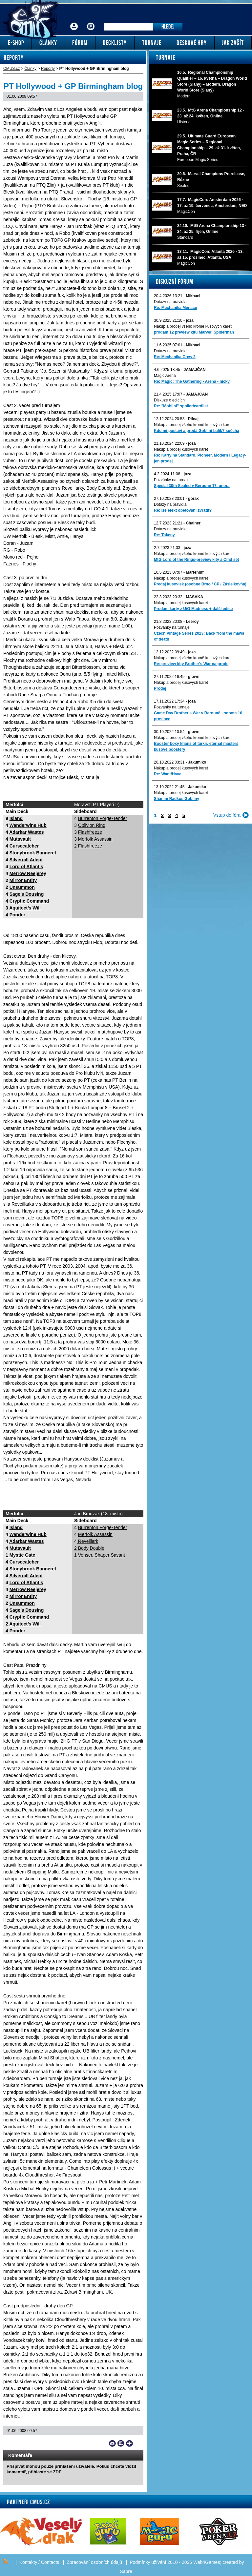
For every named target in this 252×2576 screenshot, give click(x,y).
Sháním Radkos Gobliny (176, 798)
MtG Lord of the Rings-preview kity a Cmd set (196, 559)
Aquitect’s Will (25, 907)
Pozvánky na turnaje (172, 480)
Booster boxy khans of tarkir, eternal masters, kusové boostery (197, 746)
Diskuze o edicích (169, 400)
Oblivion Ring (91, 825)
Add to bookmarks (129, 2443)
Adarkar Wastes (26, 832)
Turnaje (165, 57)
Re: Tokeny (164, 535)
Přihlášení (74, 21)
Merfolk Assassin (95, 839)
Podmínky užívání (148, 2562)
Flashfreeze (90, 832)
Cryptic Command (29, 901)
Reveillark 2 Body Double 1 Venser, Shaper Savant (99, 1548)
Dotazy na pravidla (170, 301)
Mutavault (20, 839)
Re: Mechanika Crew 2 (175, 357)
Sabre (126, 2571)
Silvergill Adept (26, 859)
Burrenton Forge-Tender (102, 818)
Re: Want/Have (167, 774)
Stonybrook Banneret (33, 852)
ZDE (57, 2471)
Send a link (112, 2443)
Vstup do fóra (227, 815)
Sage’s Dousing (27, 894)
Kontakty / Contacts (39, 2562)
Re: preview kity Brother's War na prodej (191, 664)
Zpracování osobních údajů (94, 2562)
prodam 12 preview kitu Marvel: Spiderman (194, 332)
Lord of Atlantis (26, 866)
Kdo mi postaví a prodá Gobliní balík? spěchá (196, 430)
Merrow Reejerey (28, 873)
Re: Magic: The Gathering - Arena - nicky (192, 381)
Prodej (160, 688)
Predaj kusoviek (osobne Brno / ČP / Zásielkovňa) (200, 584)
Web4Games (206, 2562)
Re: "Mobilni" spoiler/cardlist (181, 406)
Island (16, 818)
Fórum (91, 21)
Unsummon (22, 887)
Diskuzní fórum (174, 281)
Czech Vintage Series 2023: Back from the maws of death (199, 636)
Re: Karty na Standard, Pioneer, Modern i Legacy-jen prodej (200, 458)
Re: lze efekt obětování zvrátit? (183, 510)
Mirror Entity (23, 880)
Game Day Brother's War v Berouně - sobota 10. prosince (198, 716)
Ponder (17, 914)
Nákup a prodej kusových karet (181, 449)
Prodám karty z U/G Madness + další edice (193, 608)
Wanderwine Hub (28, 825)
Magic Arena (165, 375)
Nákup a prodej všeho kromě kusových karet (193, 326)
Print (120, 2443)
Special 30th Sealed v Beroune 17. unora (192, 485)
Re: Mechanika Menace (175, 307)
